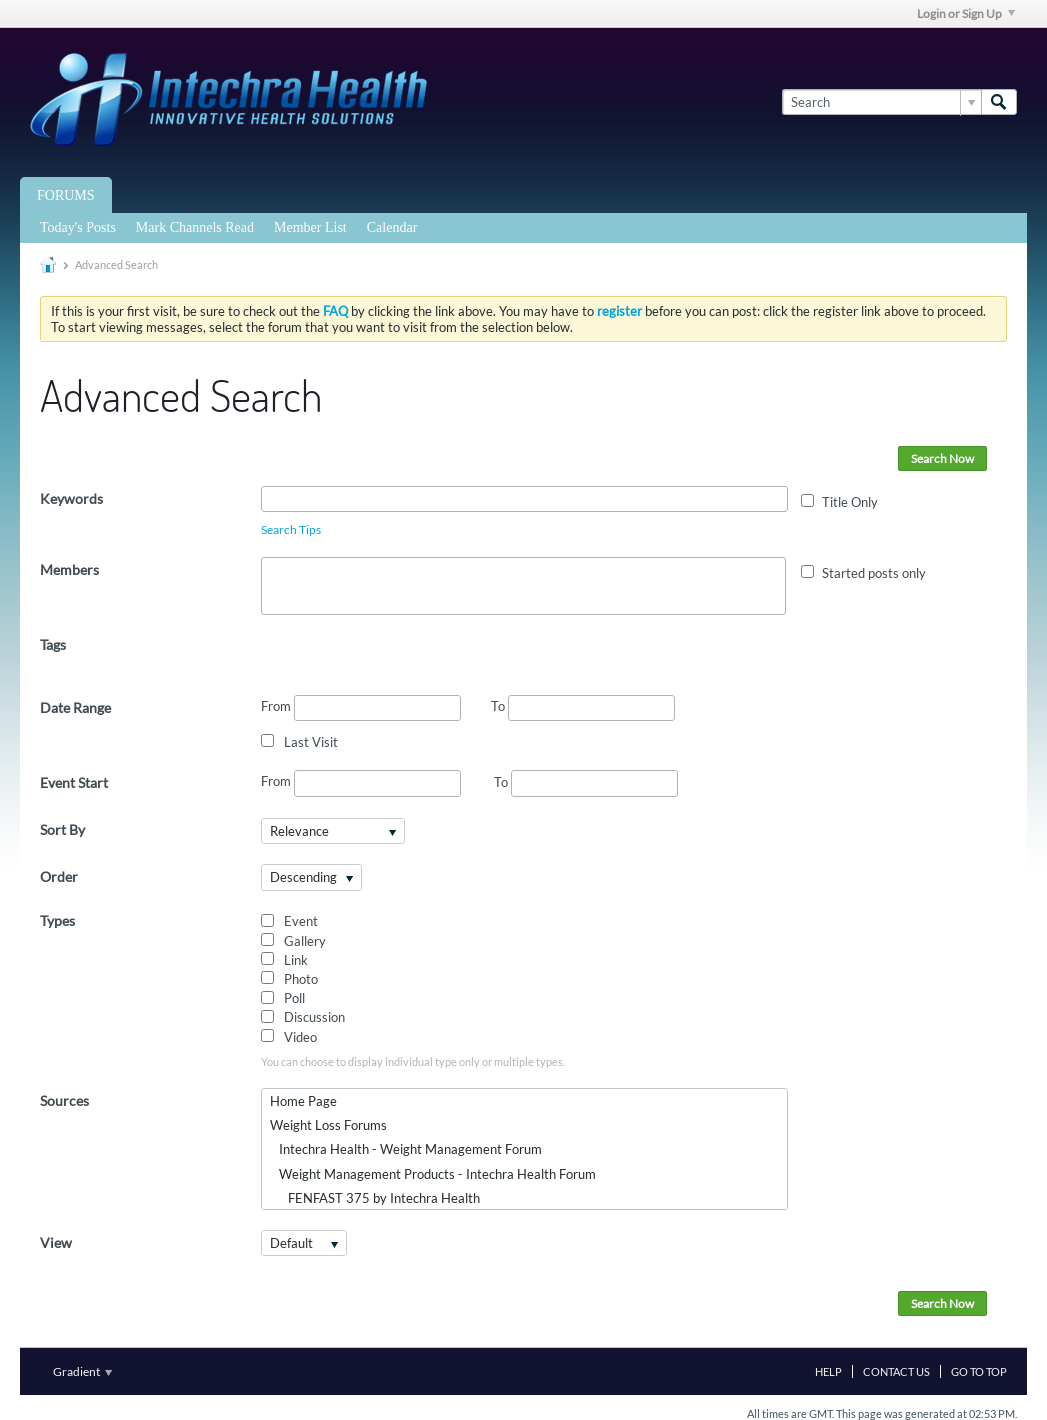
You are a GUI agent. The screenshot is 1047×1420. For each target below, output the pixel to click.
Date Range (75, 707)
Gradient (82, 1371)
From (361, 708)
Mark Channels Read (195, 227)
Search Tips (291, 529)
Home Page (303, 1101)
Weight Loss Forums (328, 1125)
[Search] (881, 102)
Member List (310, 227)
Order (59, 876)
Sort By (62, 829)
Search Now (942, 458)
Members (69, 569)
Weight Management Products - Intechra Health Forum (433, 1174)
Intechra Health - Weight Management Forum (406, 1149)
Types (57, 920)
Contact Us (896, 1371)
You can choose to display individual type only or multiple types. (413, 1061)
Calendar (392, 227)
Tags (53, 644)
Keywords (71, 498)
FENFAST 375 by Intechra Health (375, 1198)
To (583, 706)
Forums (66, 195)
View (56, 1242)
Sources (64, 1100)
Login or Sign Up (966, 13)
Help (828, 1371)
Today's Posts (78, 227)
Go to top (979, 1371)
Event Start (74, 782)
